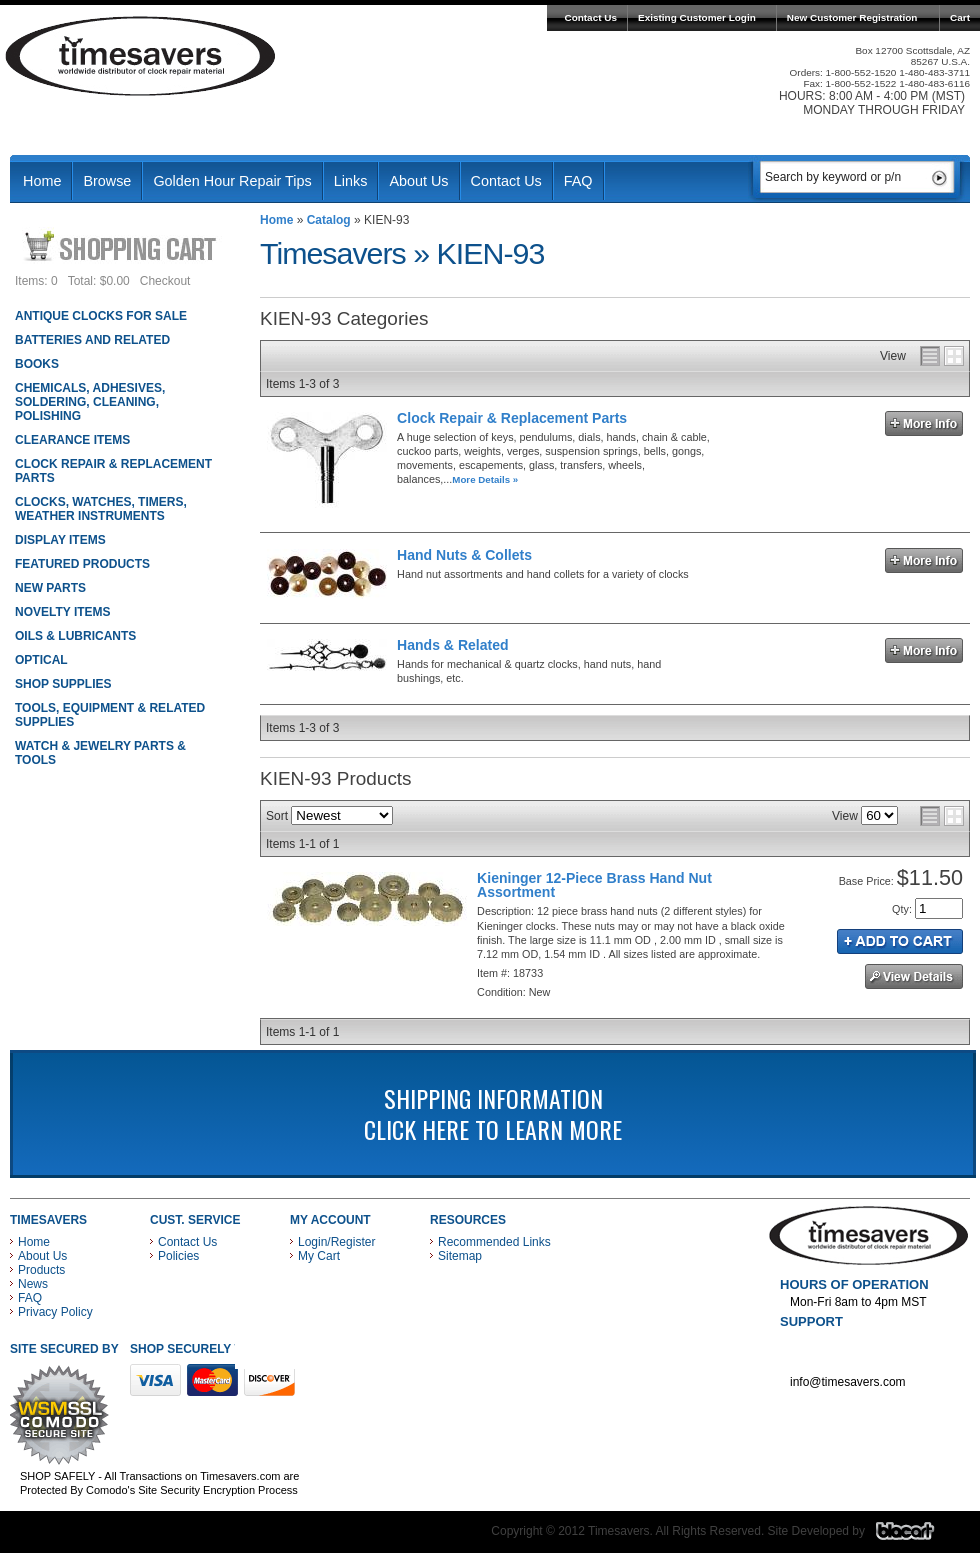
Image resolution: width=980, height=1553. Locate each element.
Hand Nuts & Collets (464, 555)
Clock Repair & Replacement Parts (512, 418)
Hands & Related (453, 645)
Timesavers (141, 56)
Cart (960, 17)
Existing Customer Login (697, 17)
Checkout (165, 281)
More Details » (485, 479)
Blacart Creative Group (917, 1536)
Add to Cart (900, 941)
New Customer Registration (852, 17)
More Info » (924, 423)
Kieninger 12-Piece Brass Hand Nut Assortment (594, 885)
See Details (914, 976)
